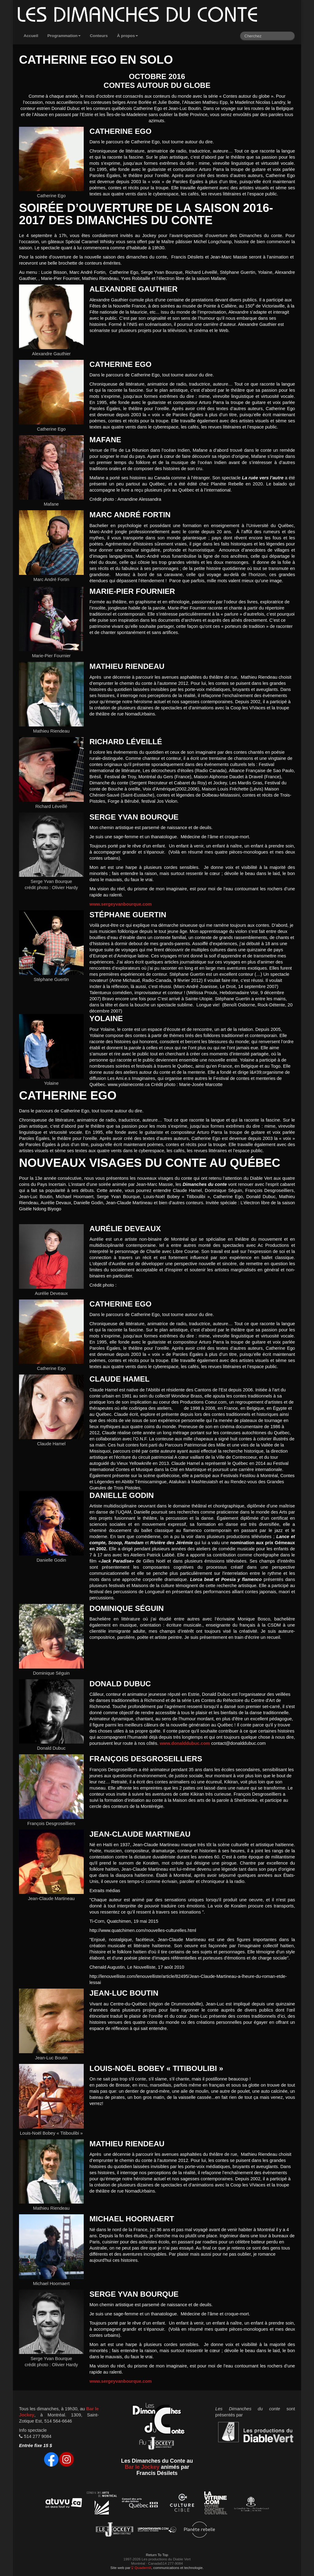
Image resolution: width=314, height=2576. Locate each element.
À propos (127, 35)
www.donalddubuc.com (185, 1743)
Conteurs (99, 35)
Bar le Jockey (142, 2467)
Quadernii (141, 2568)
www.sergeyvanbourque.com (121, 904)
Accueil (31, 35)
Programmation (64, 35)
